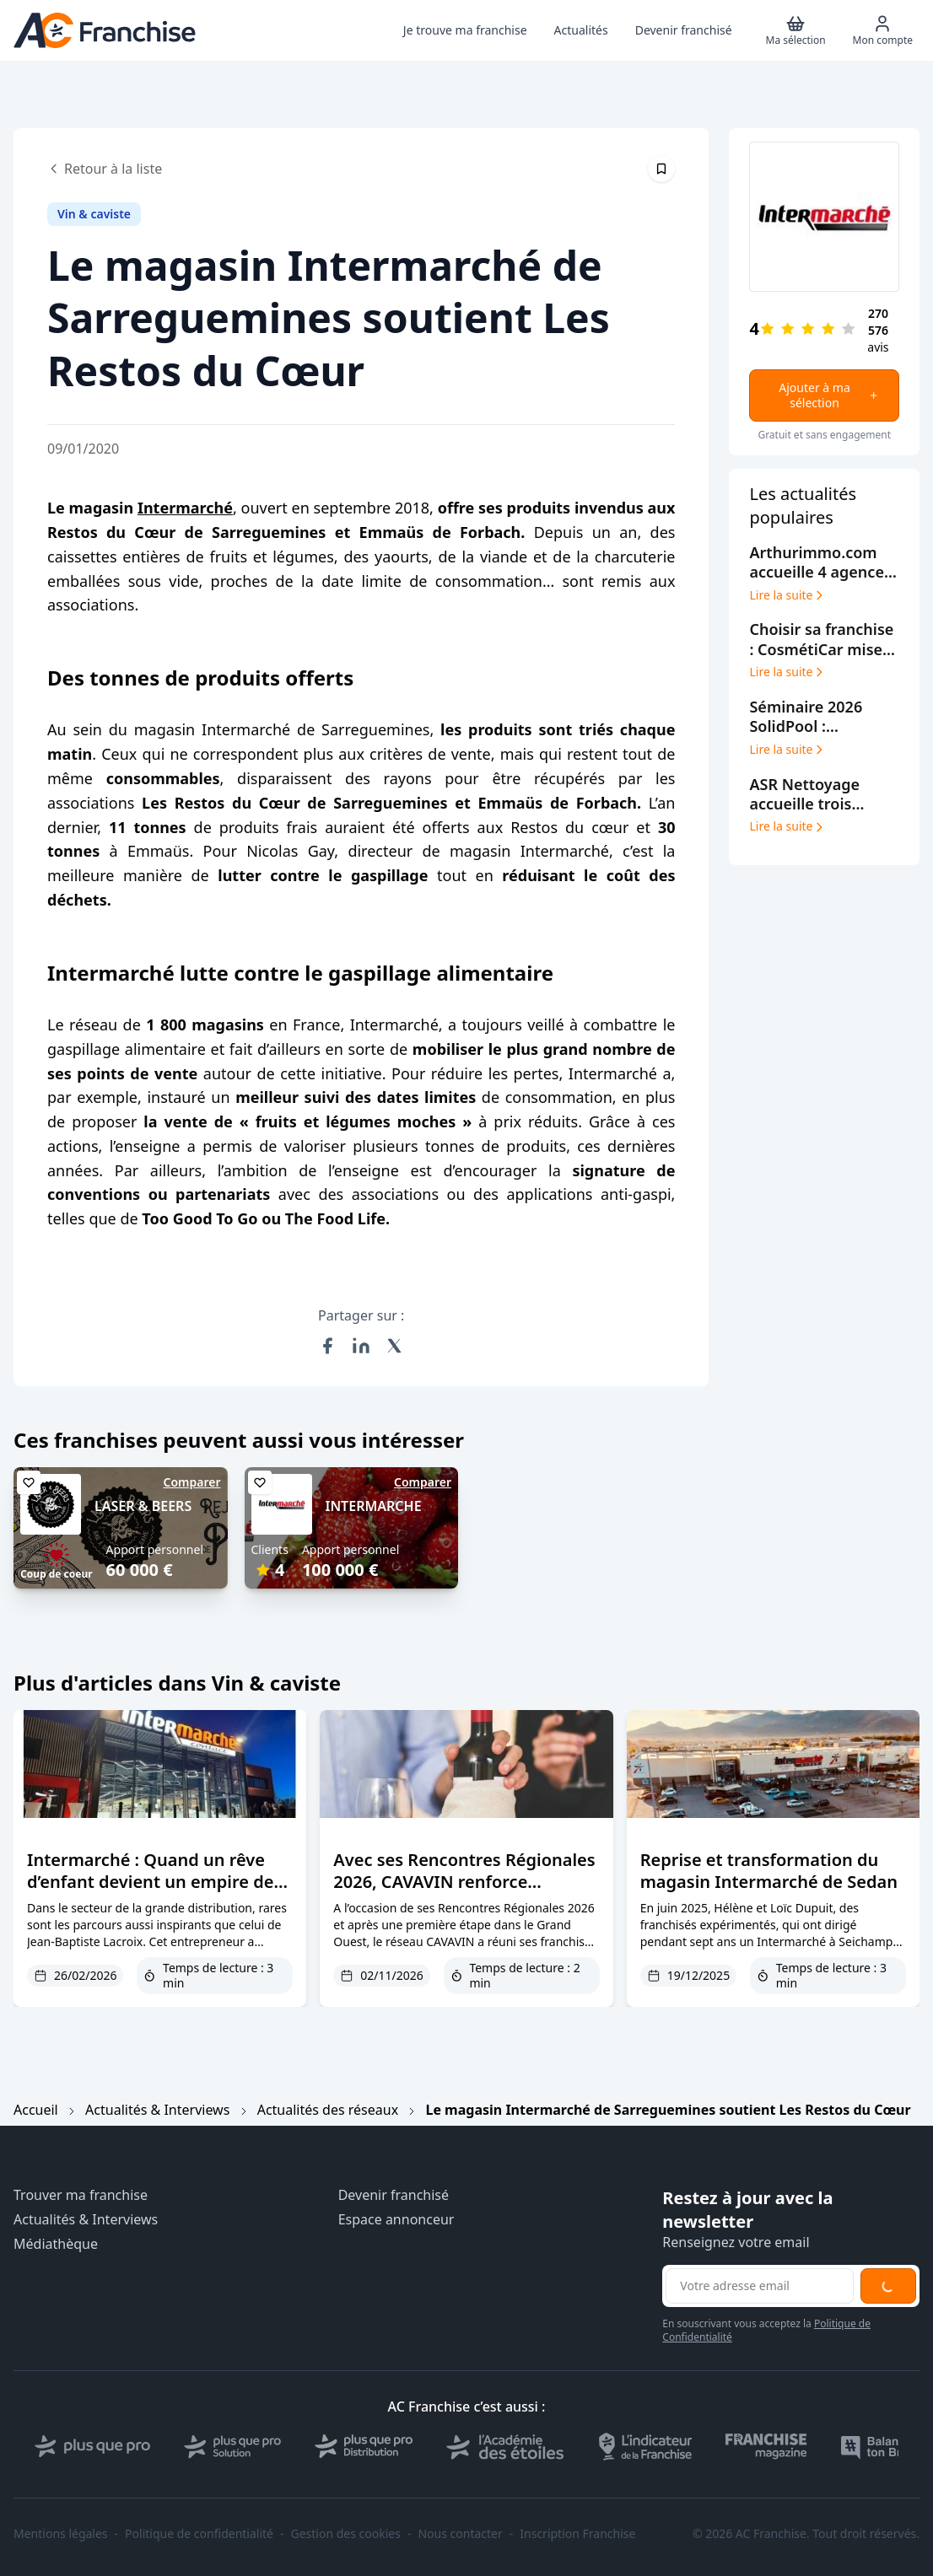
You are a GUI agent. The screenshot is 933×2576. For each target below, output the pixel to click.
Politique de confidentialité (199, 2533)
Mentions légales (60, 2533)
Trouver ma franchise (80, 2195)
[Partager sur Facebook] (327, 1345)
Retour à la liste (104, 168)
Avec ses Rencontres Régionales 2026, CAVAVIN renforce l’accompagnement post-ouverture (464, 1892)
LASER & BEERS (142, 1506)
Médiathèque (55, 2244)
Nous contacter (460, 2533)
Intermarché (185, 507)
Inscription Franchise (577, 2533)
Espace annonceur (396, 2220)
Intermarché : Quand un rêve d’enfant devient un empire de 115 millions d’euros (150, 1881)
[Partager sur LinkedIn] (361, 1345)
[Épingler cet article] (661, 168)
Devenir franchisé (393, 2195)
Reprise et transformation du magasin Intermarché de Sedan (769, 1870)
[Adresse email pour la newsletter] (760, 2286)
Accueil (35, 2109)
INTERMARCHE (374, 1506)
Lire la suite (787, 595)
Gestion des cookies (346, 2533)
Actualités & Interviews (157, 2109)
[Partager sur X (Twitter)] (394, 1345)
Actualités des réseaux (327, 2109)
